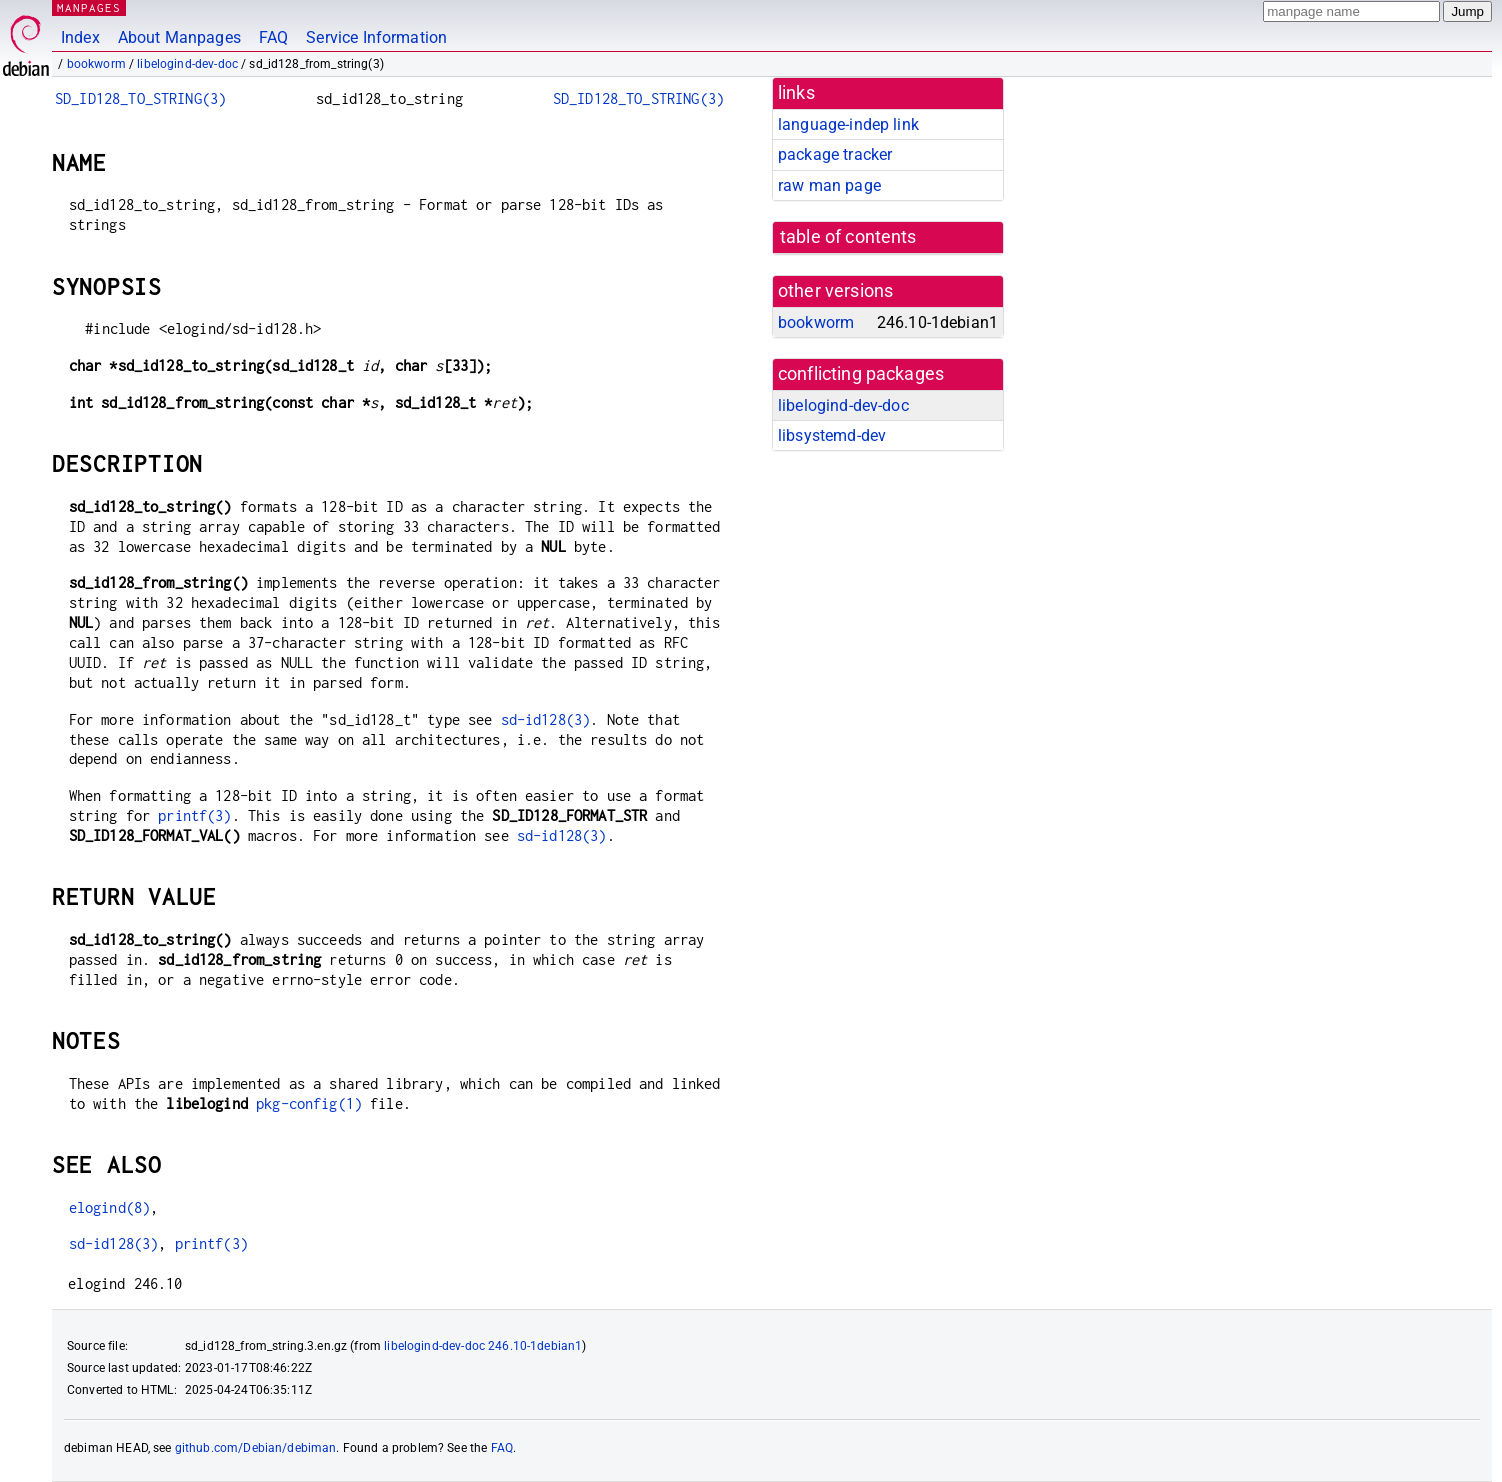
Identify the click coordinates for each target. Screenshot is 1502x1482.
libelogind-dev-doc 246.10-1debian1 (483, 1346)
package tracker (835, 154)
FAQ (273, 37)
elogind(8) (110, 1207)
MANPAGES (89, 7)
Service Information (376, 37)
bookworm (96, 64)
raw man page (829, 185)
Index (80, 37)
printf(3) (194, 815)
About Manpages (179, 37)
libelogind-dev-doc (187, 64)
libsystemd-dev (832, 435)
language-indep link (848, 124)
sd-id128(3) (546, 719)
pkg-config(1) (309, 1103)
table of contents (848, 237)
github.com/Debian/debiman (256, 1448)
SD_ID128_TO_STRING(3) (140, 98)
